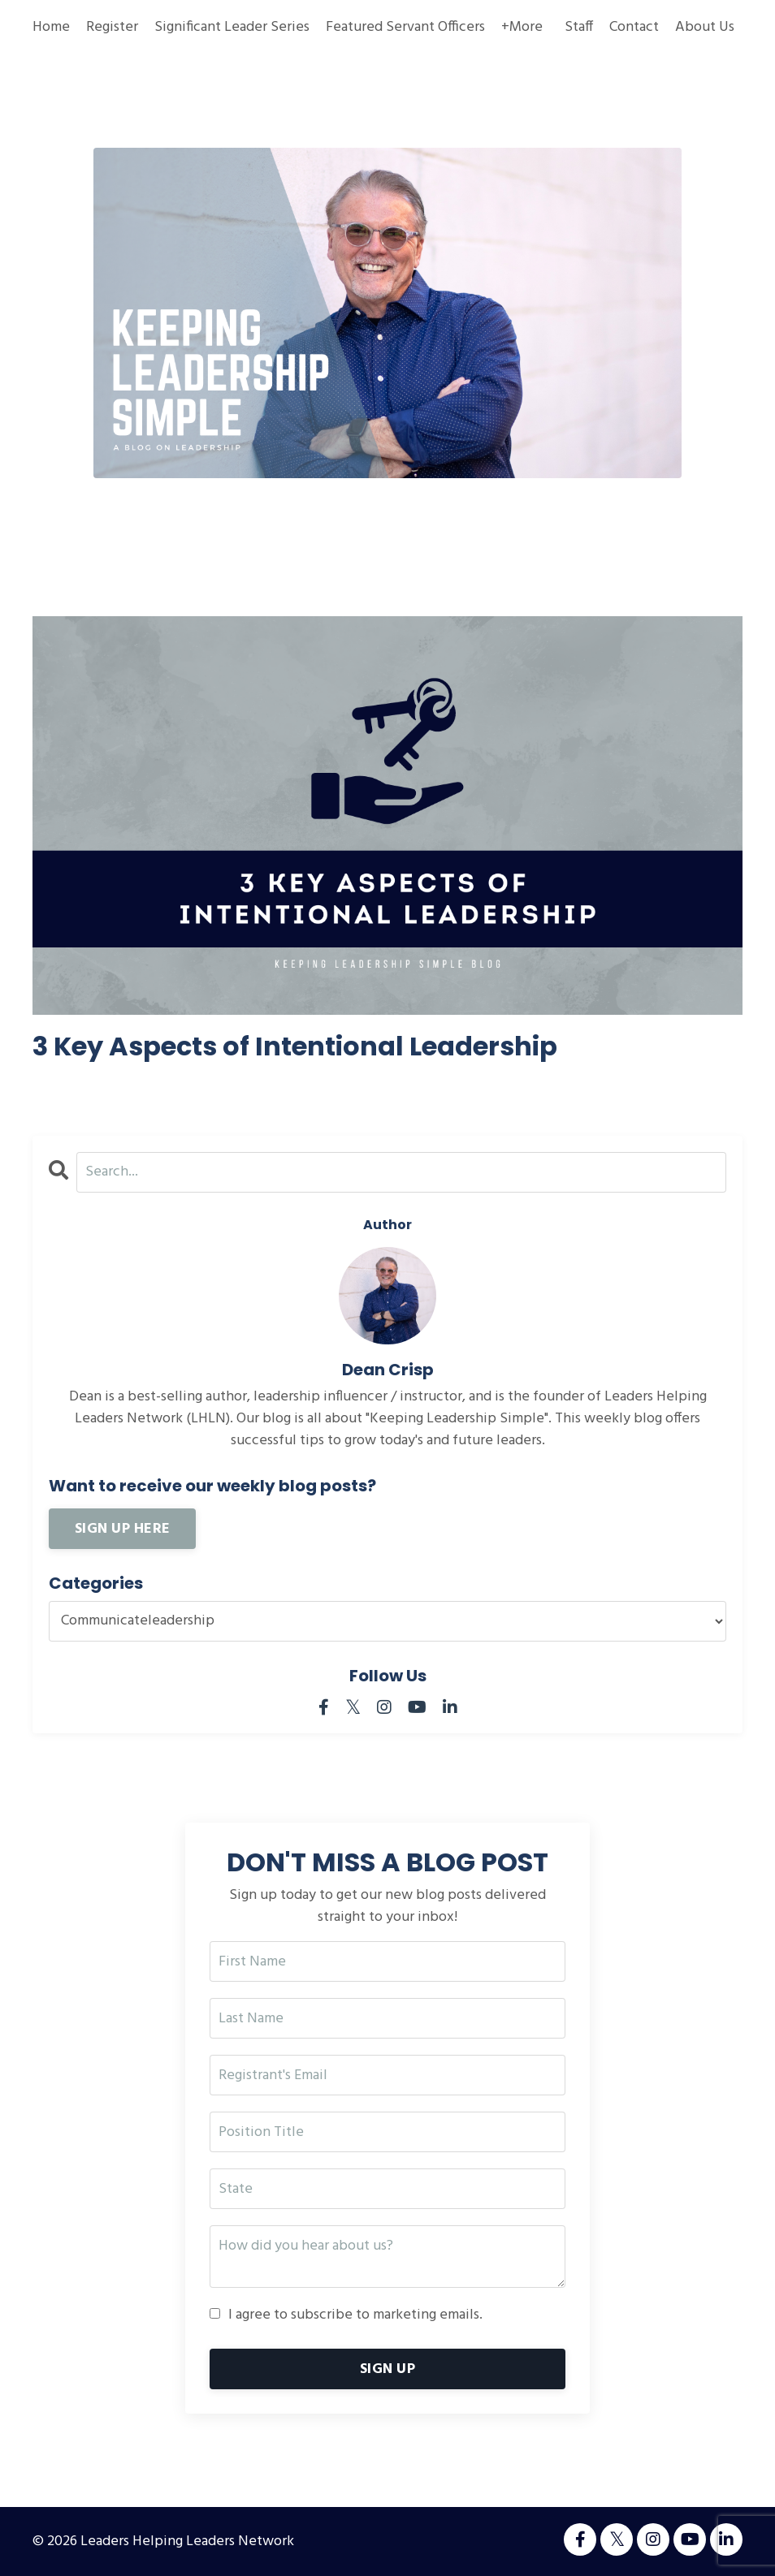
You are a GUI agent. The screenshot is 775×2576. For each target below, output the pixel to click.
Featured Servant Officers (405, 27)
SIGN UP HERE (122, 1529)
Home (51, 27)
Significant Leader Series (232, 27)
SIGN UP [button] (387, 2369)
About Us (704, 27)
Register (112, 27)
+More (522, 27)
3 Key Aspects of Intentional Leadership (294, 1046)
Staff (579, 27)
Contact (634, 27)
